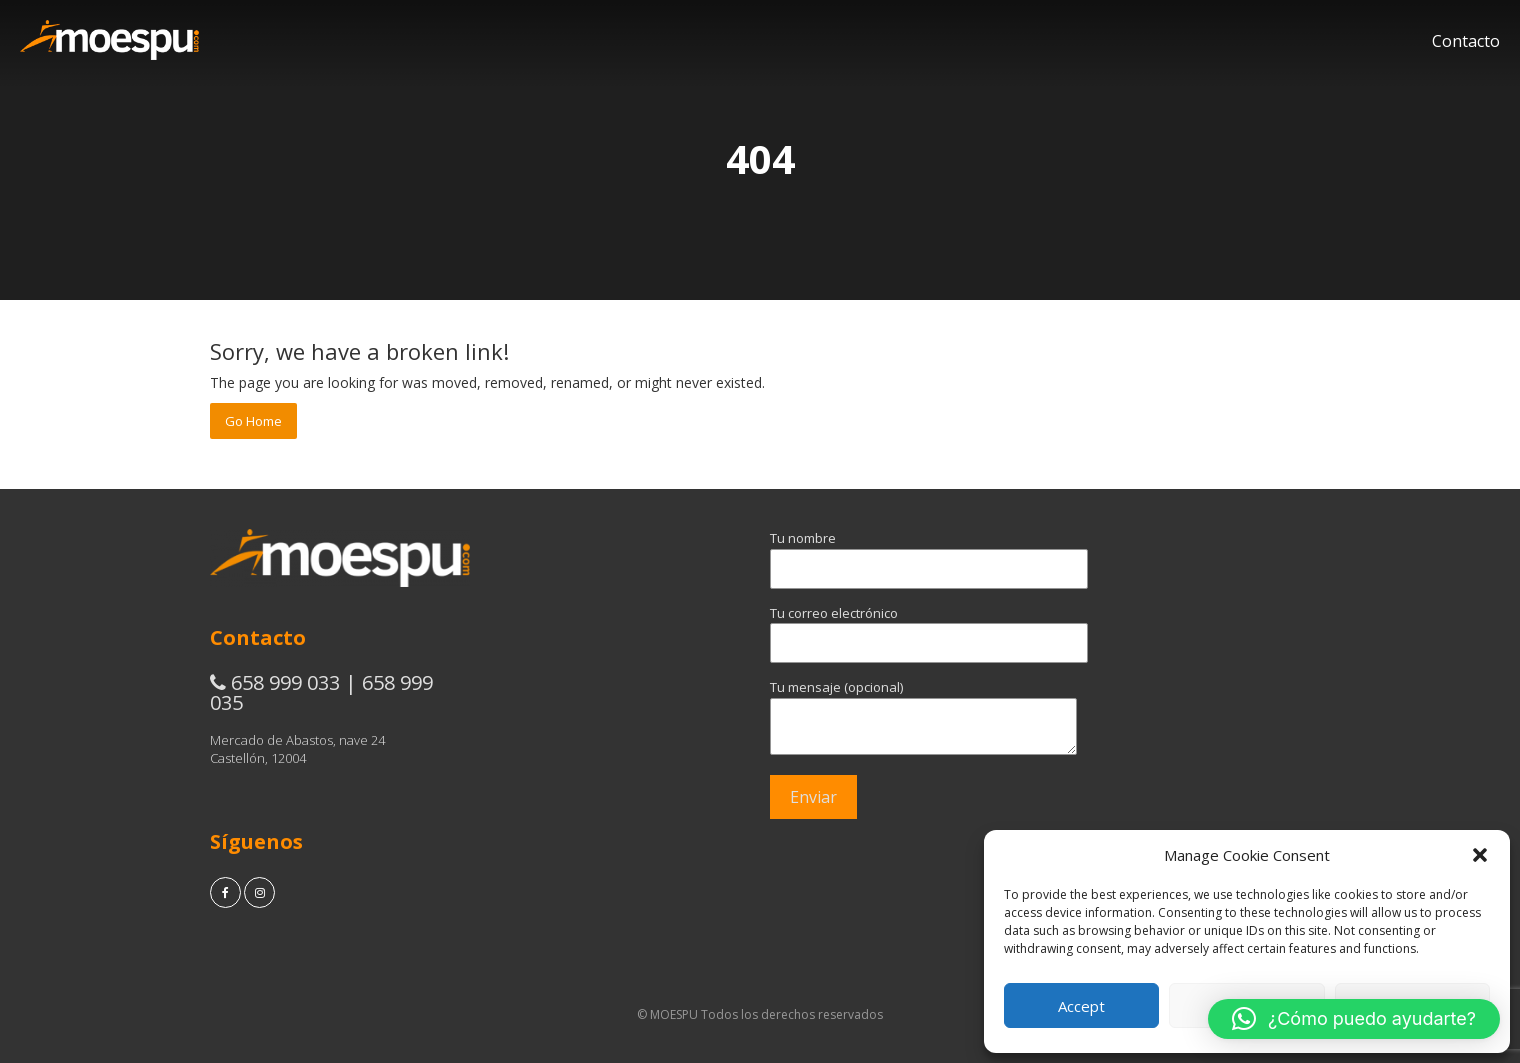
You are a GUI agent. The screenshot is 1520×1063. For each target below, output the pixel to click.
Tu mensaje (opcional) (900, 718)
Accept (1081, 1006)
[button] (1480, 855)
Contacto (1466, 41)
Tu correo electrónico (900, 628)
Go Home (253, 421)
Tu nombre (900, 553)
